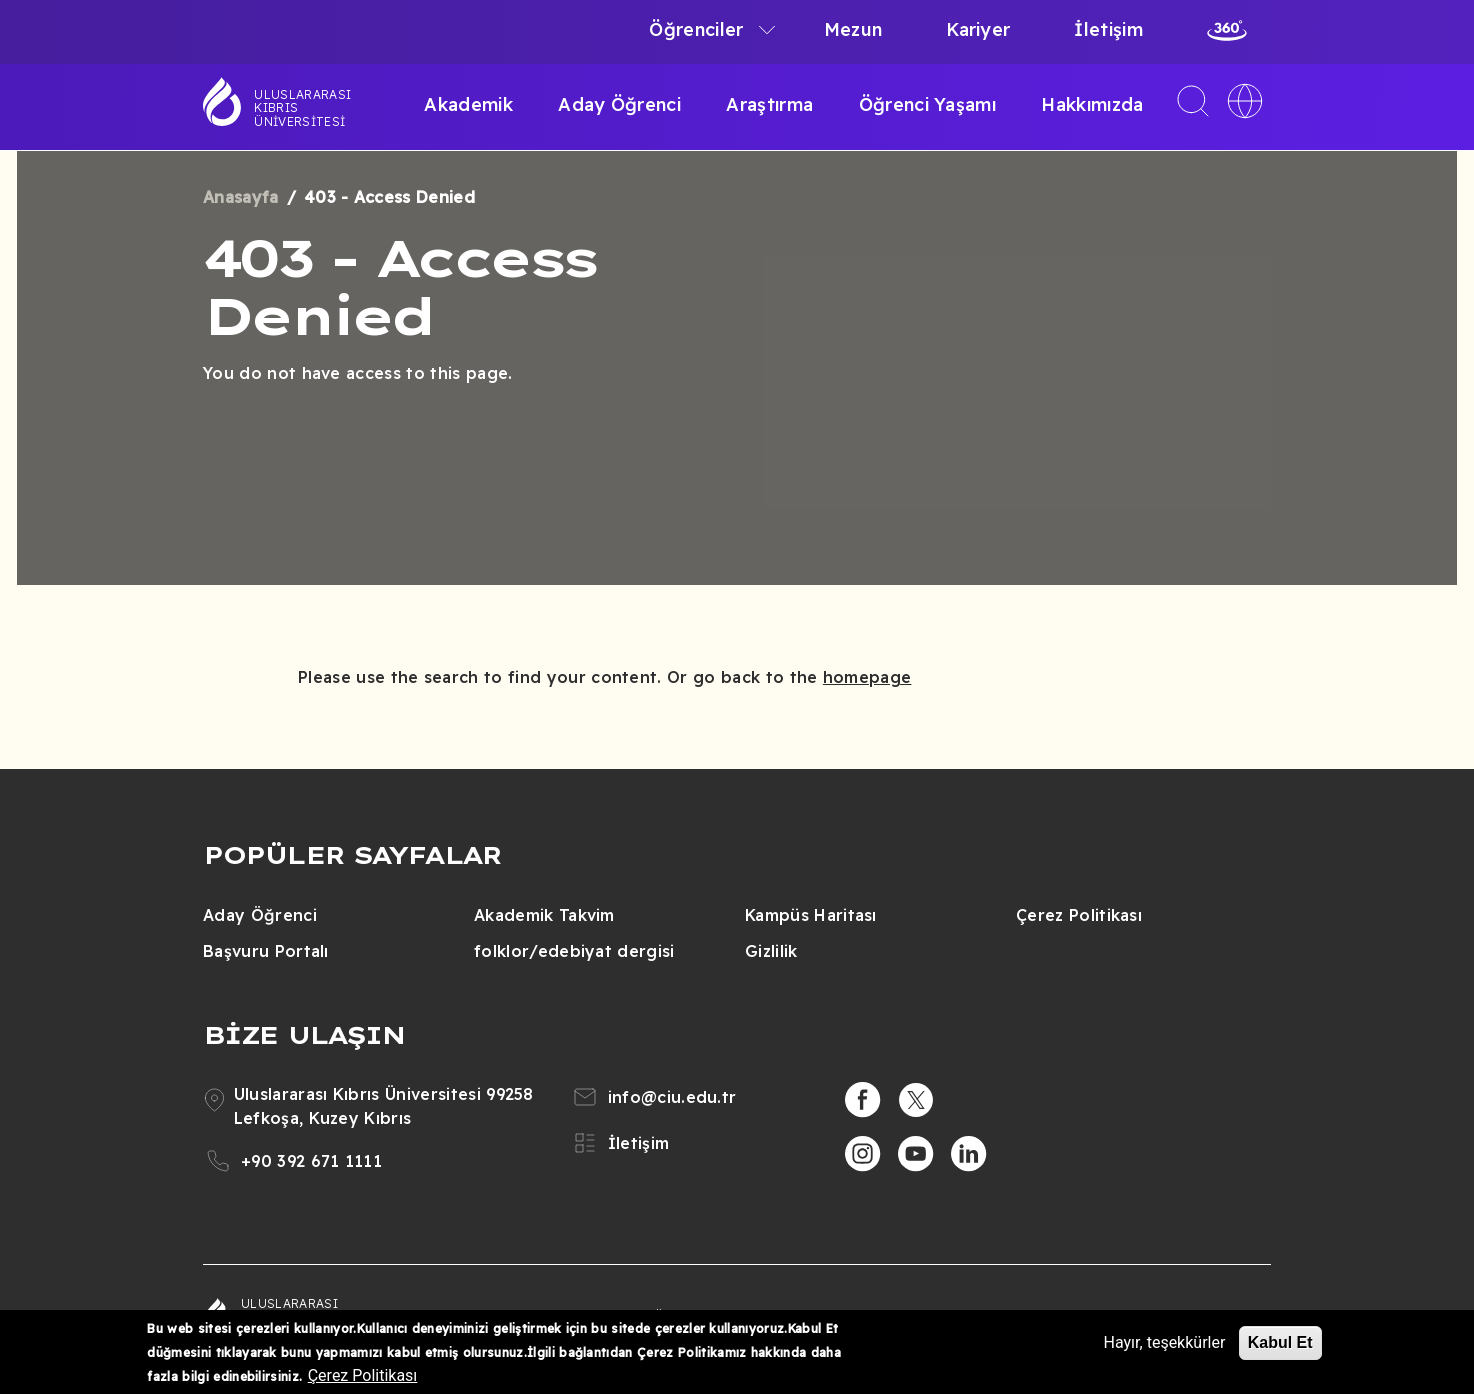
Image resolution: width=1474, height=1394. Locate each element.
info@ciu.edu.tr (672, 1097)
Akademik (468, 104)
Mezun (853, 29)
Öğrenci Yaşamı (927, 104)
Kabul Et (1280, 1348)
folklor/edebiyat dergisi (574, 951)
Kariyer (978, 29)
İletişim (1108, 29)
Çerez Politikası (1079, 915)
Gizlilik (771, 951)
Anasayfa (241, 197)
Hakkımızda (1092, 104)
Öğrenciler (696, 29)
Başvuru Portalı (266, 951)
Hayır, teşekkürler (1165, 1348)
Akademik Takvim (544, 915)
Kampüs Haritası (811, 915)
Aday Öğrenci (619, 104)
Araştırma (769, 104)
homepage (867, 677)
